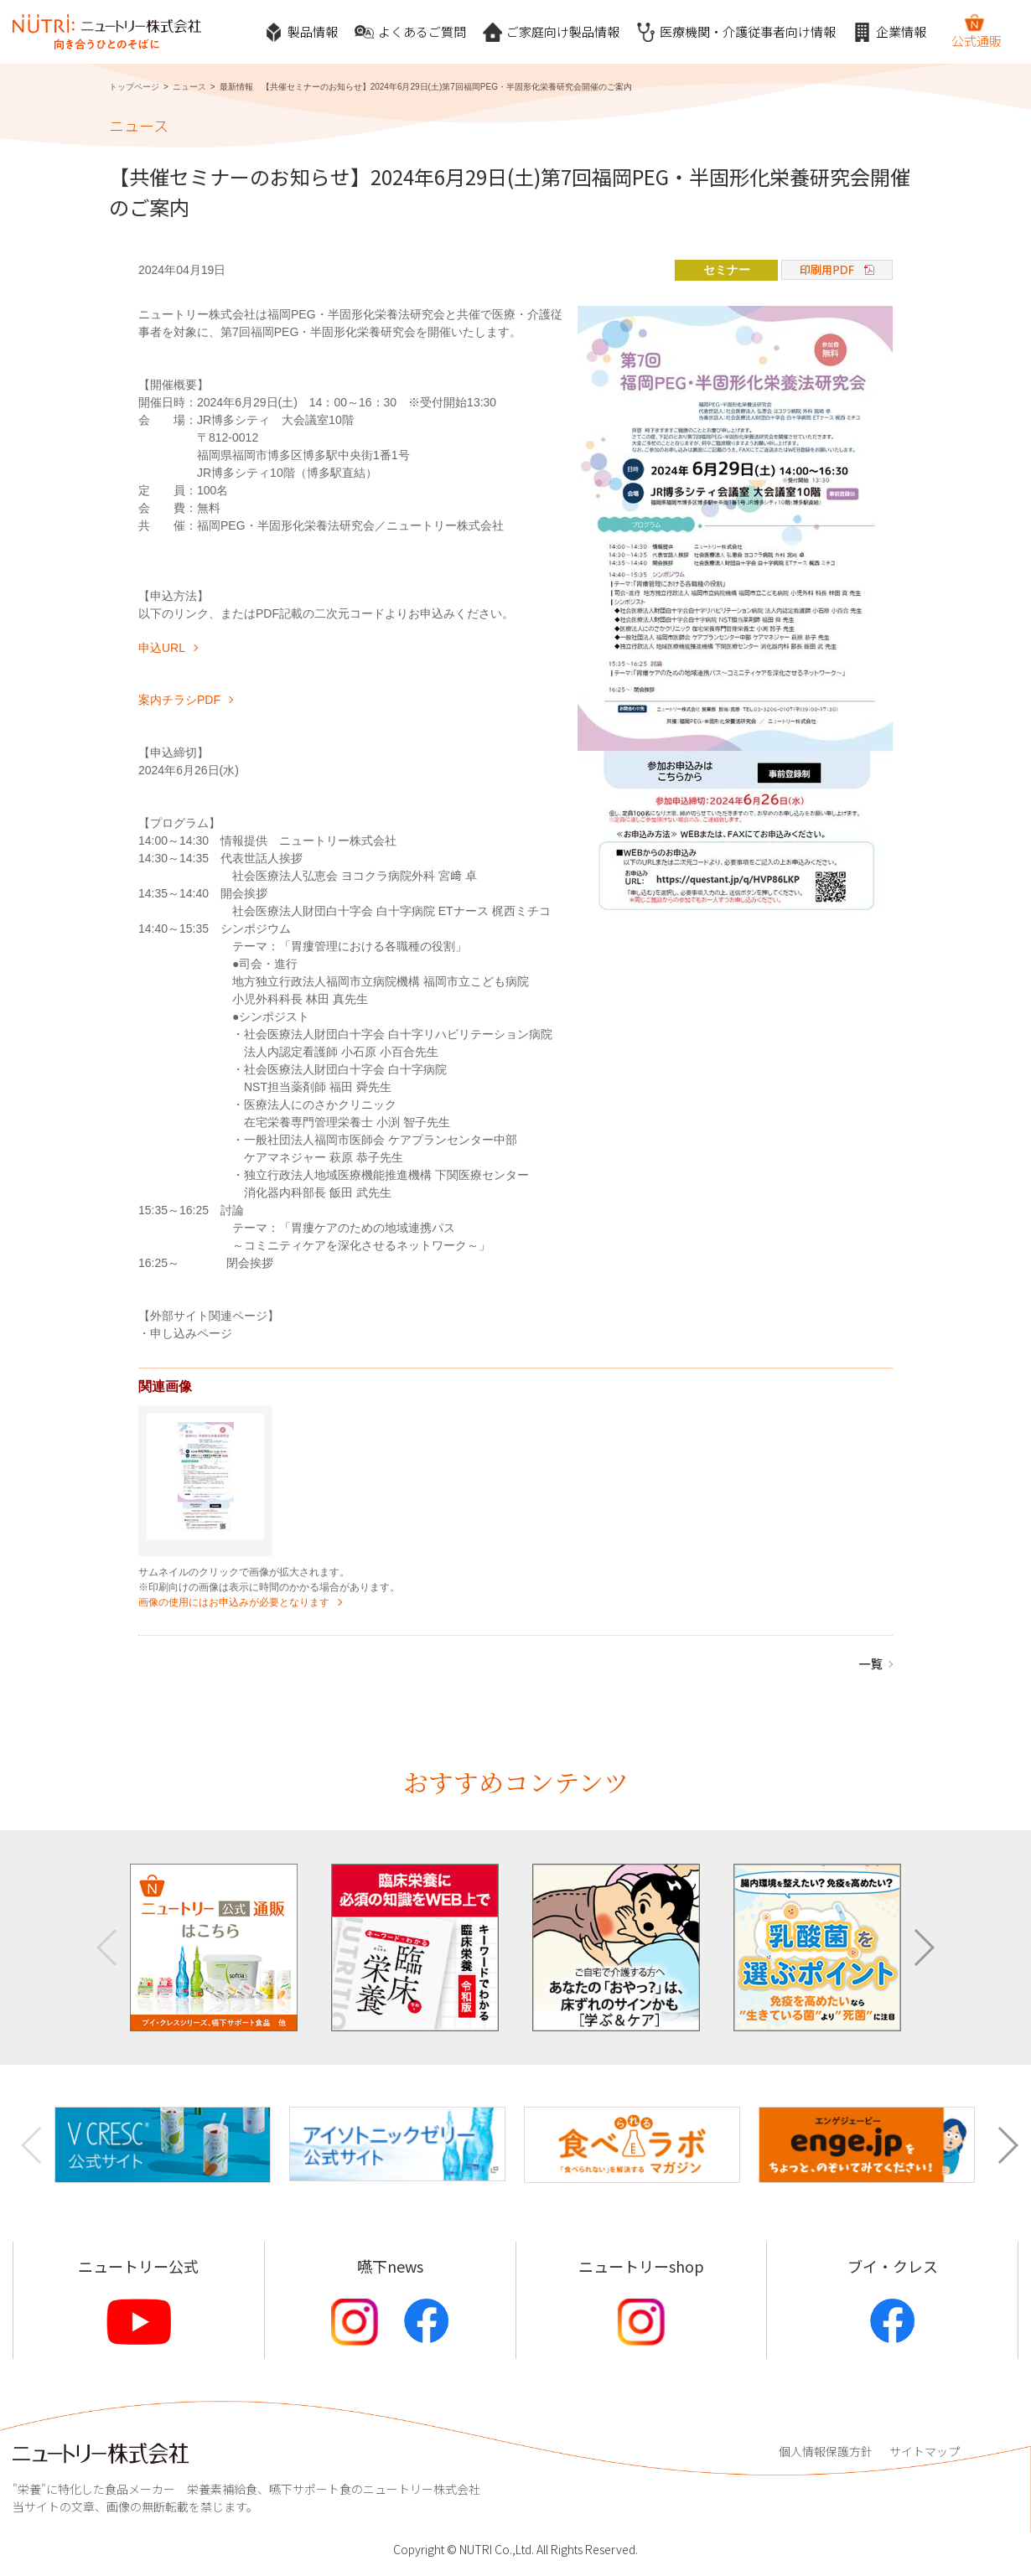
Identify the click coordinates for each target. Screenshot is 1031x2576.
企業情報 (889, 32)
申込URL (161, 647)
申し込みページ (191, 1333)
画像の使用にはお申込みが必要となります (233, 1602)
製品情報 (301, 32)
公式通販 (976, 31)
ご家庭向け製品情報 (551, 32)
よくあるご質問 (410, 32)
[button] (923, 1947)
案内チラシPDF (179, 699)
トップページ (134, 86)
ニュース (189, 86)
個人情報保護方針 (826, 2451)
